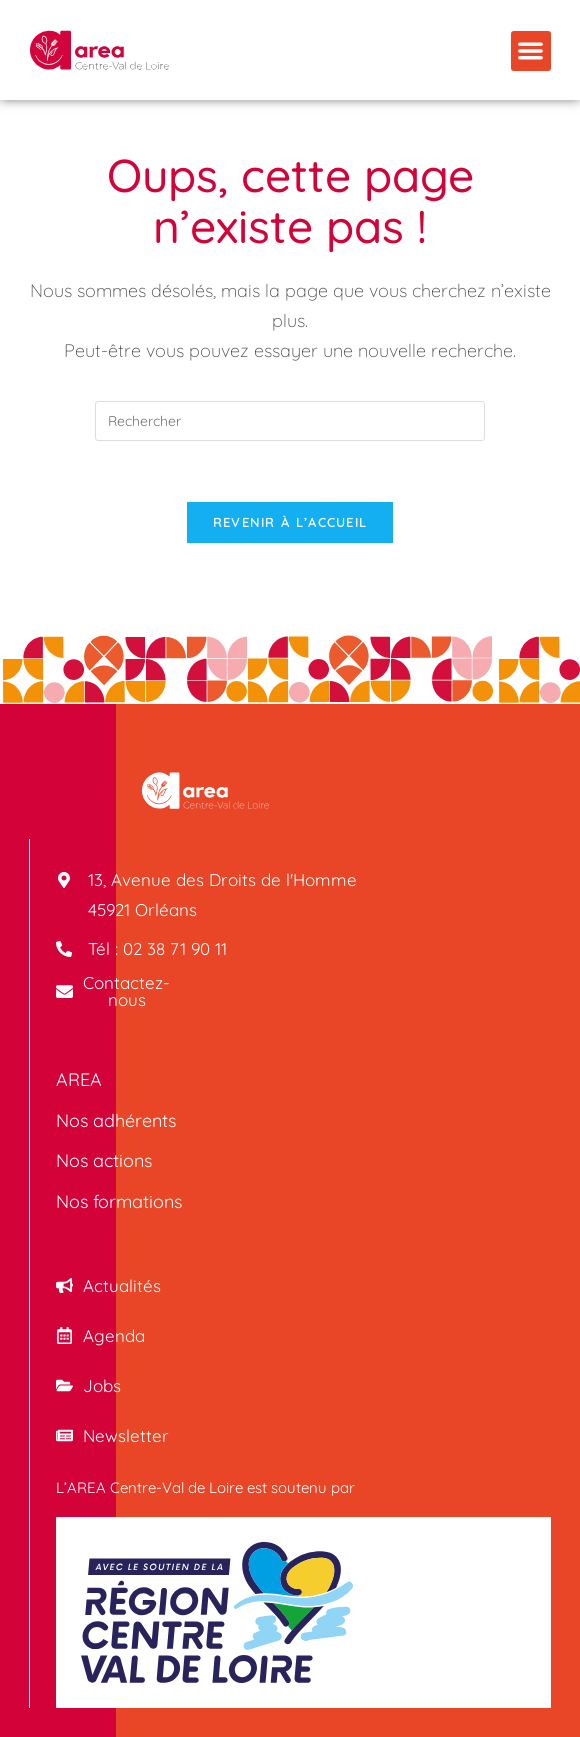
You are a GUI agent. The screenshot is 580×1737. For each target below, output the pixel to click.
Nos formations (119, 1201)
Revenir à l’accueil (290, 522)
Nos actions (104, 1161)
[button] (531, 51)
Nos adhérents (116, 1120)
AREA (79, 1079)
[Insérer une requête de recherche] (290, 421)
